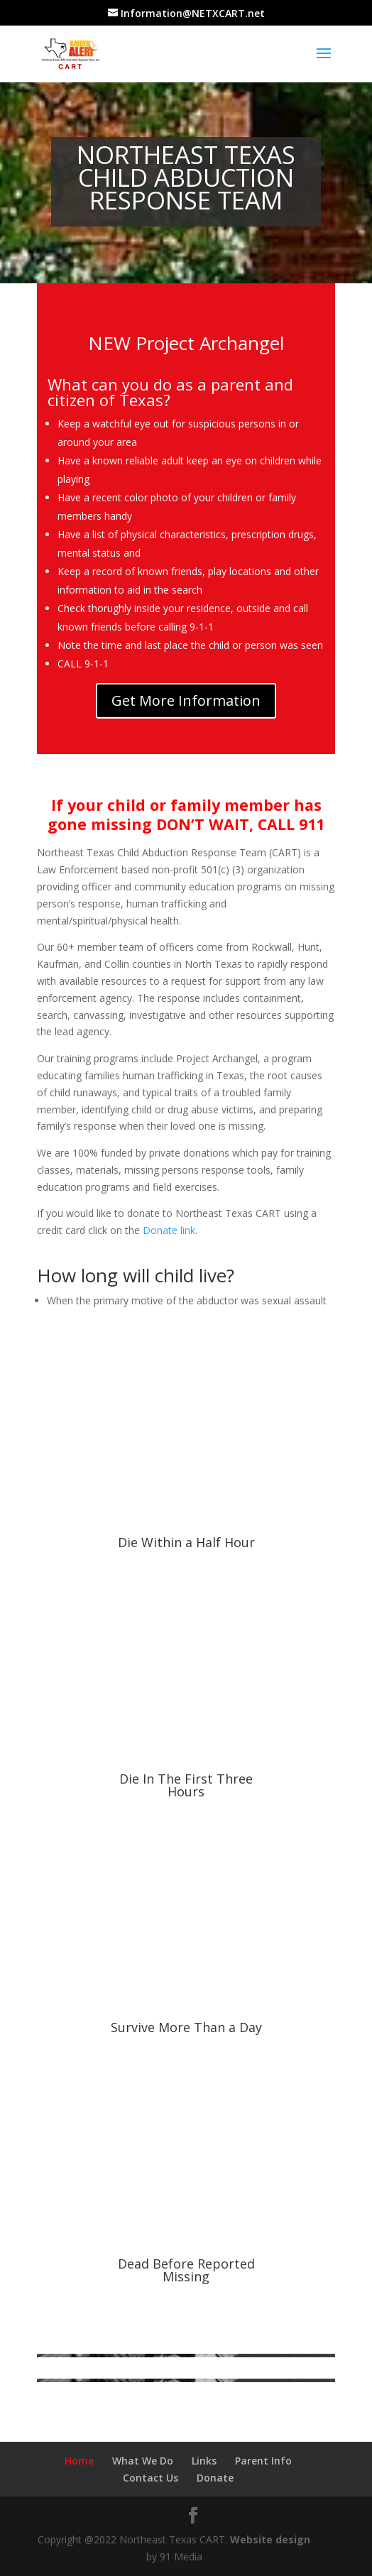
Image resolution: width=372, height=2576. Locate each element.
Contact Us (150, 2477)
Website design (270, 2539)
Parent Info (263, 2460)
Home (79, 2460)
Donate (215, 2477)
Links (204, 2460)
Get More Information (186, 700)
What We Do (142, 2460)
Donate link (169, 1230)
